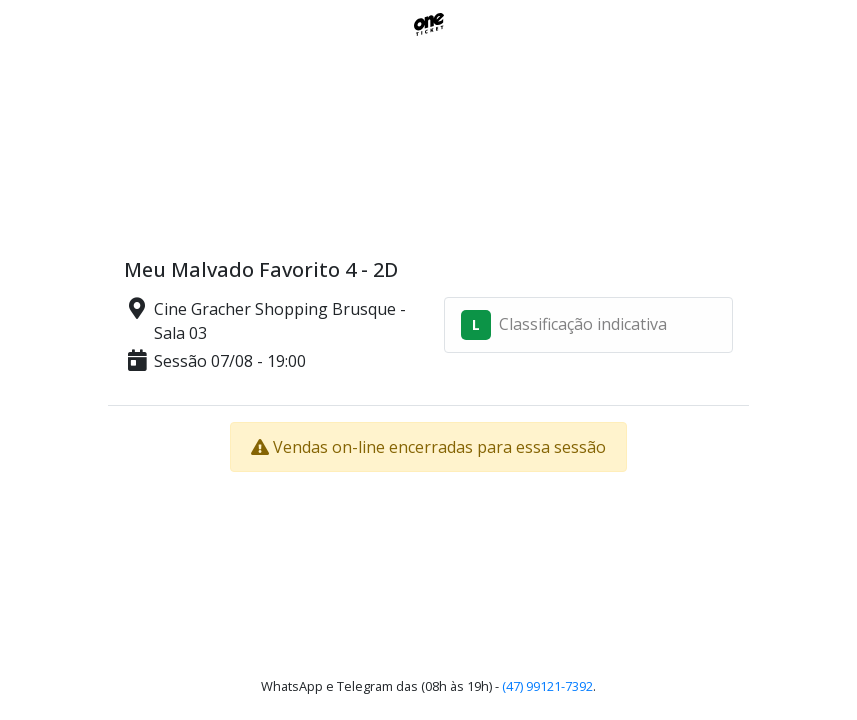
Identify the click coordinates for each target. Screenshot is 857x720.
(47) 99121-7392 (547, 686)
